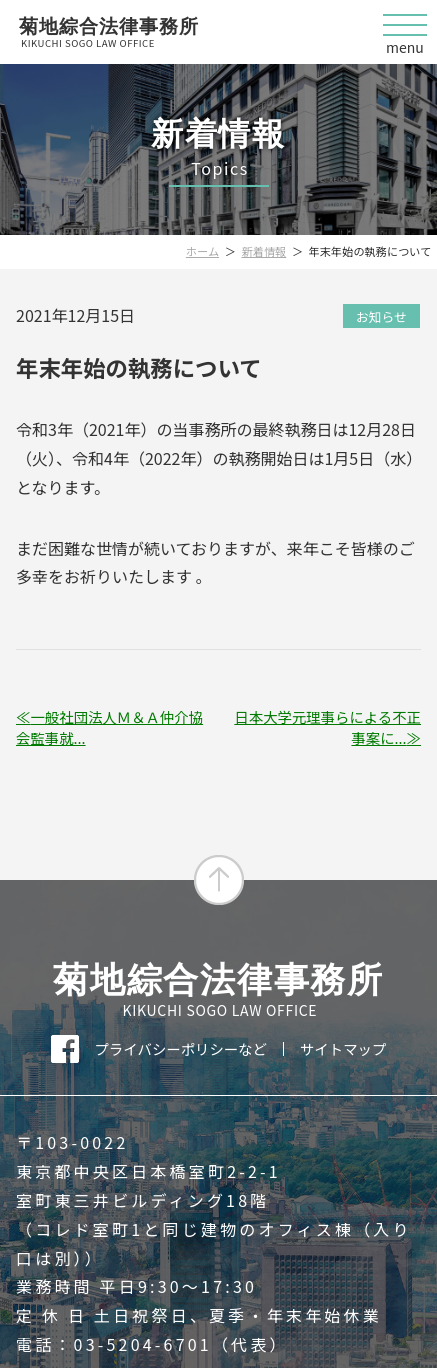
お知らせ (381, 316)
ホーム (202, 251)
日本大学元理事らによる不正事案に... (327, 727)
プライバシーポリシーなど (181, 1049)
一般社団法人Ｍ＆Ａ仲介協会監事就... (109, 727)
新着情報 (264, 251)
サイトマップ (343, 1049)
